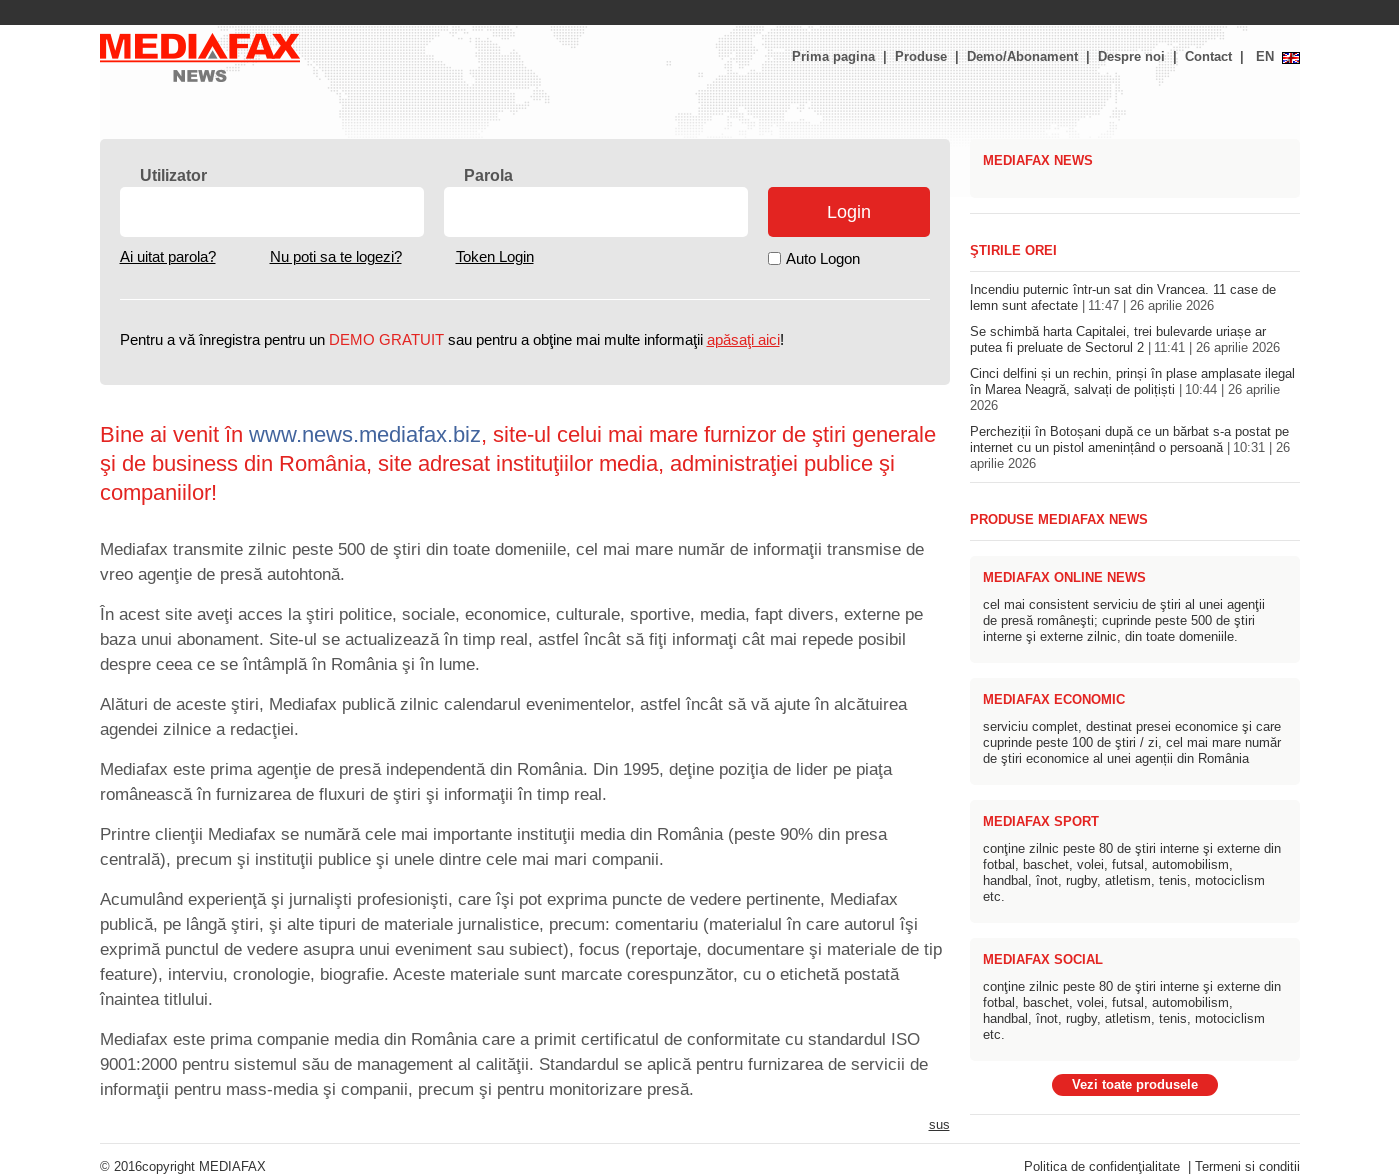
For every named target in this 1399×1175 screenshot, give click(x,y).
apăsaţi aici (743, 340)
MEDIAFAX (232, 1167)
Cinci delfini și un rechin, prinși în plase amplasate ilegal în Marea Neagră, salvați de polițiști (1132, 390)
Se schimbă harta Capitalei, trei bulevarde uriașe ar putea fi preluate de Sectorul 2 (1125, 340)
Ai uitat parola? (168, 257)
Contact (1208, 57)
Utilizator (173, 175)
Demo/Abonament (1022, 57)
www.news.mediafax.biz (365, 434)
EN (1265, 57)
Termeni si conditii (1247, 1167)
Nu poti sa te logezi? (336, 257)
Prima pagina (833, 57)
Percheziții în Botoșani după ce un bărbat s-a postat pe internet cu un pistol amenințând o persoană (1130, 448)
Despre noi (1131, 57)
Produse (921, 57)
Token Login (495, 257)
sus (939, 1125)
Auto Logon (823, 259)
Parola (488, 175)
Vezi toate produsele (1135, 1085)
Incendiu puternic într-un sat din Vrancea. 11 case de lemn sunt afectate (1123, 298)
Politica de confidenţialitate (1102, 1167)
